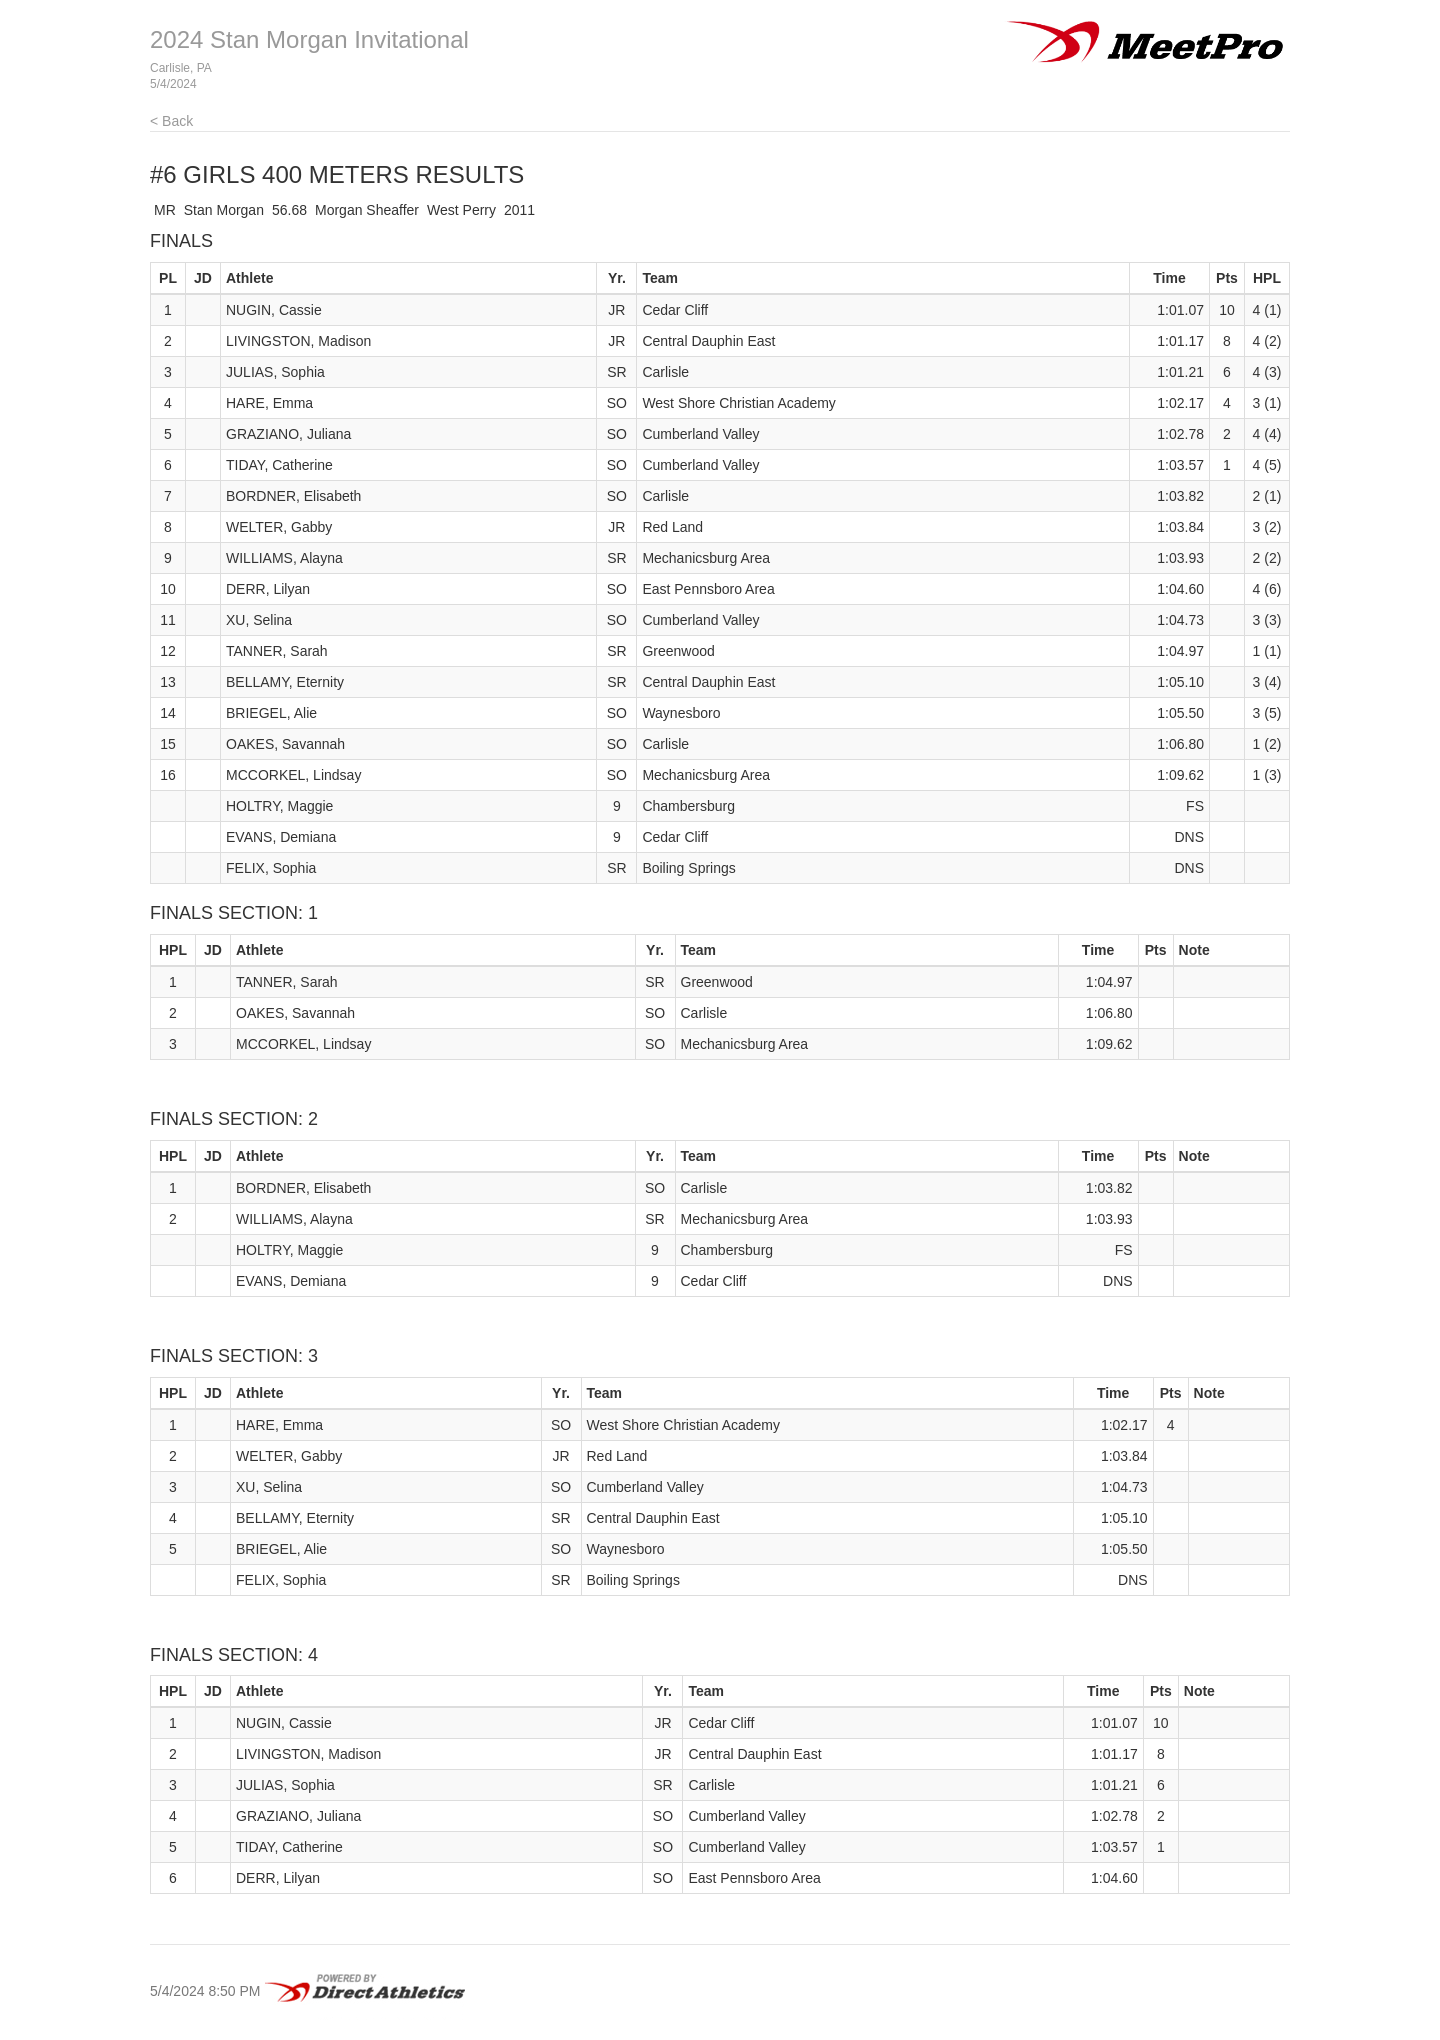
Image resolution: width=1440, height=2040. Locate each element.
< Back (171, 121)
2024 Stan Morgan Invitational (309, 39)
